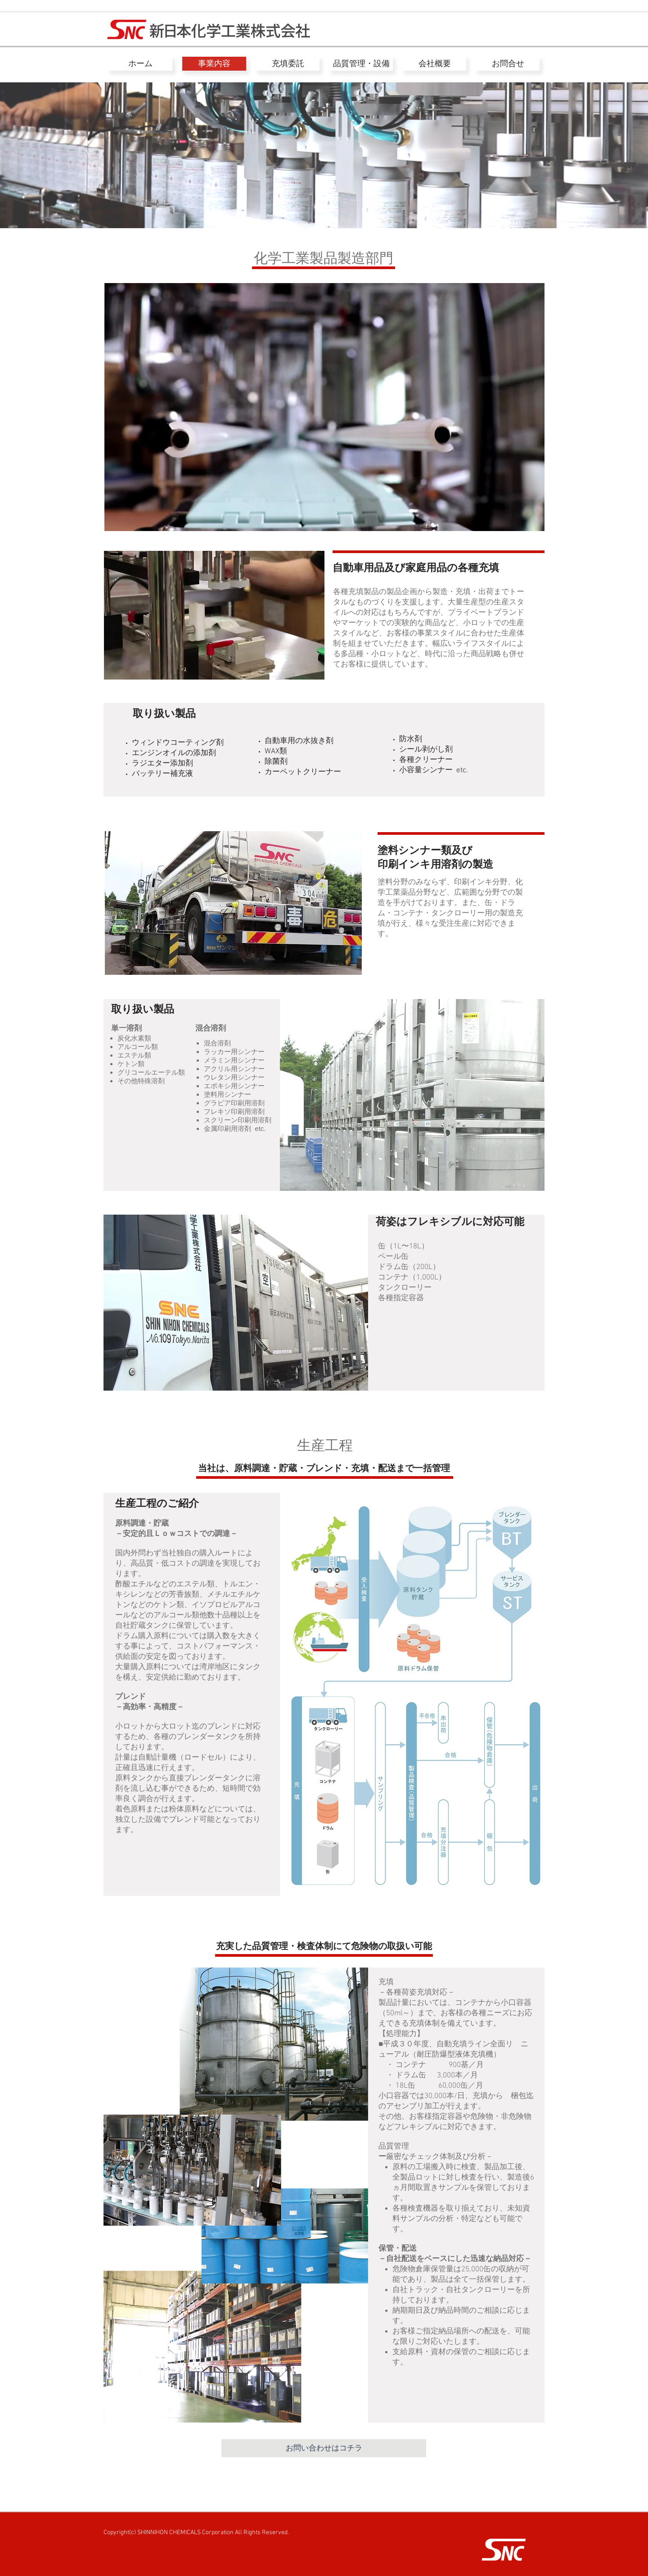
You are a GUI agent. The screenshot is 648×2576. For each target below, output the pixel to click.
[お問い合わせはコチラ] (323, 2448)
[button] (214, 615)
